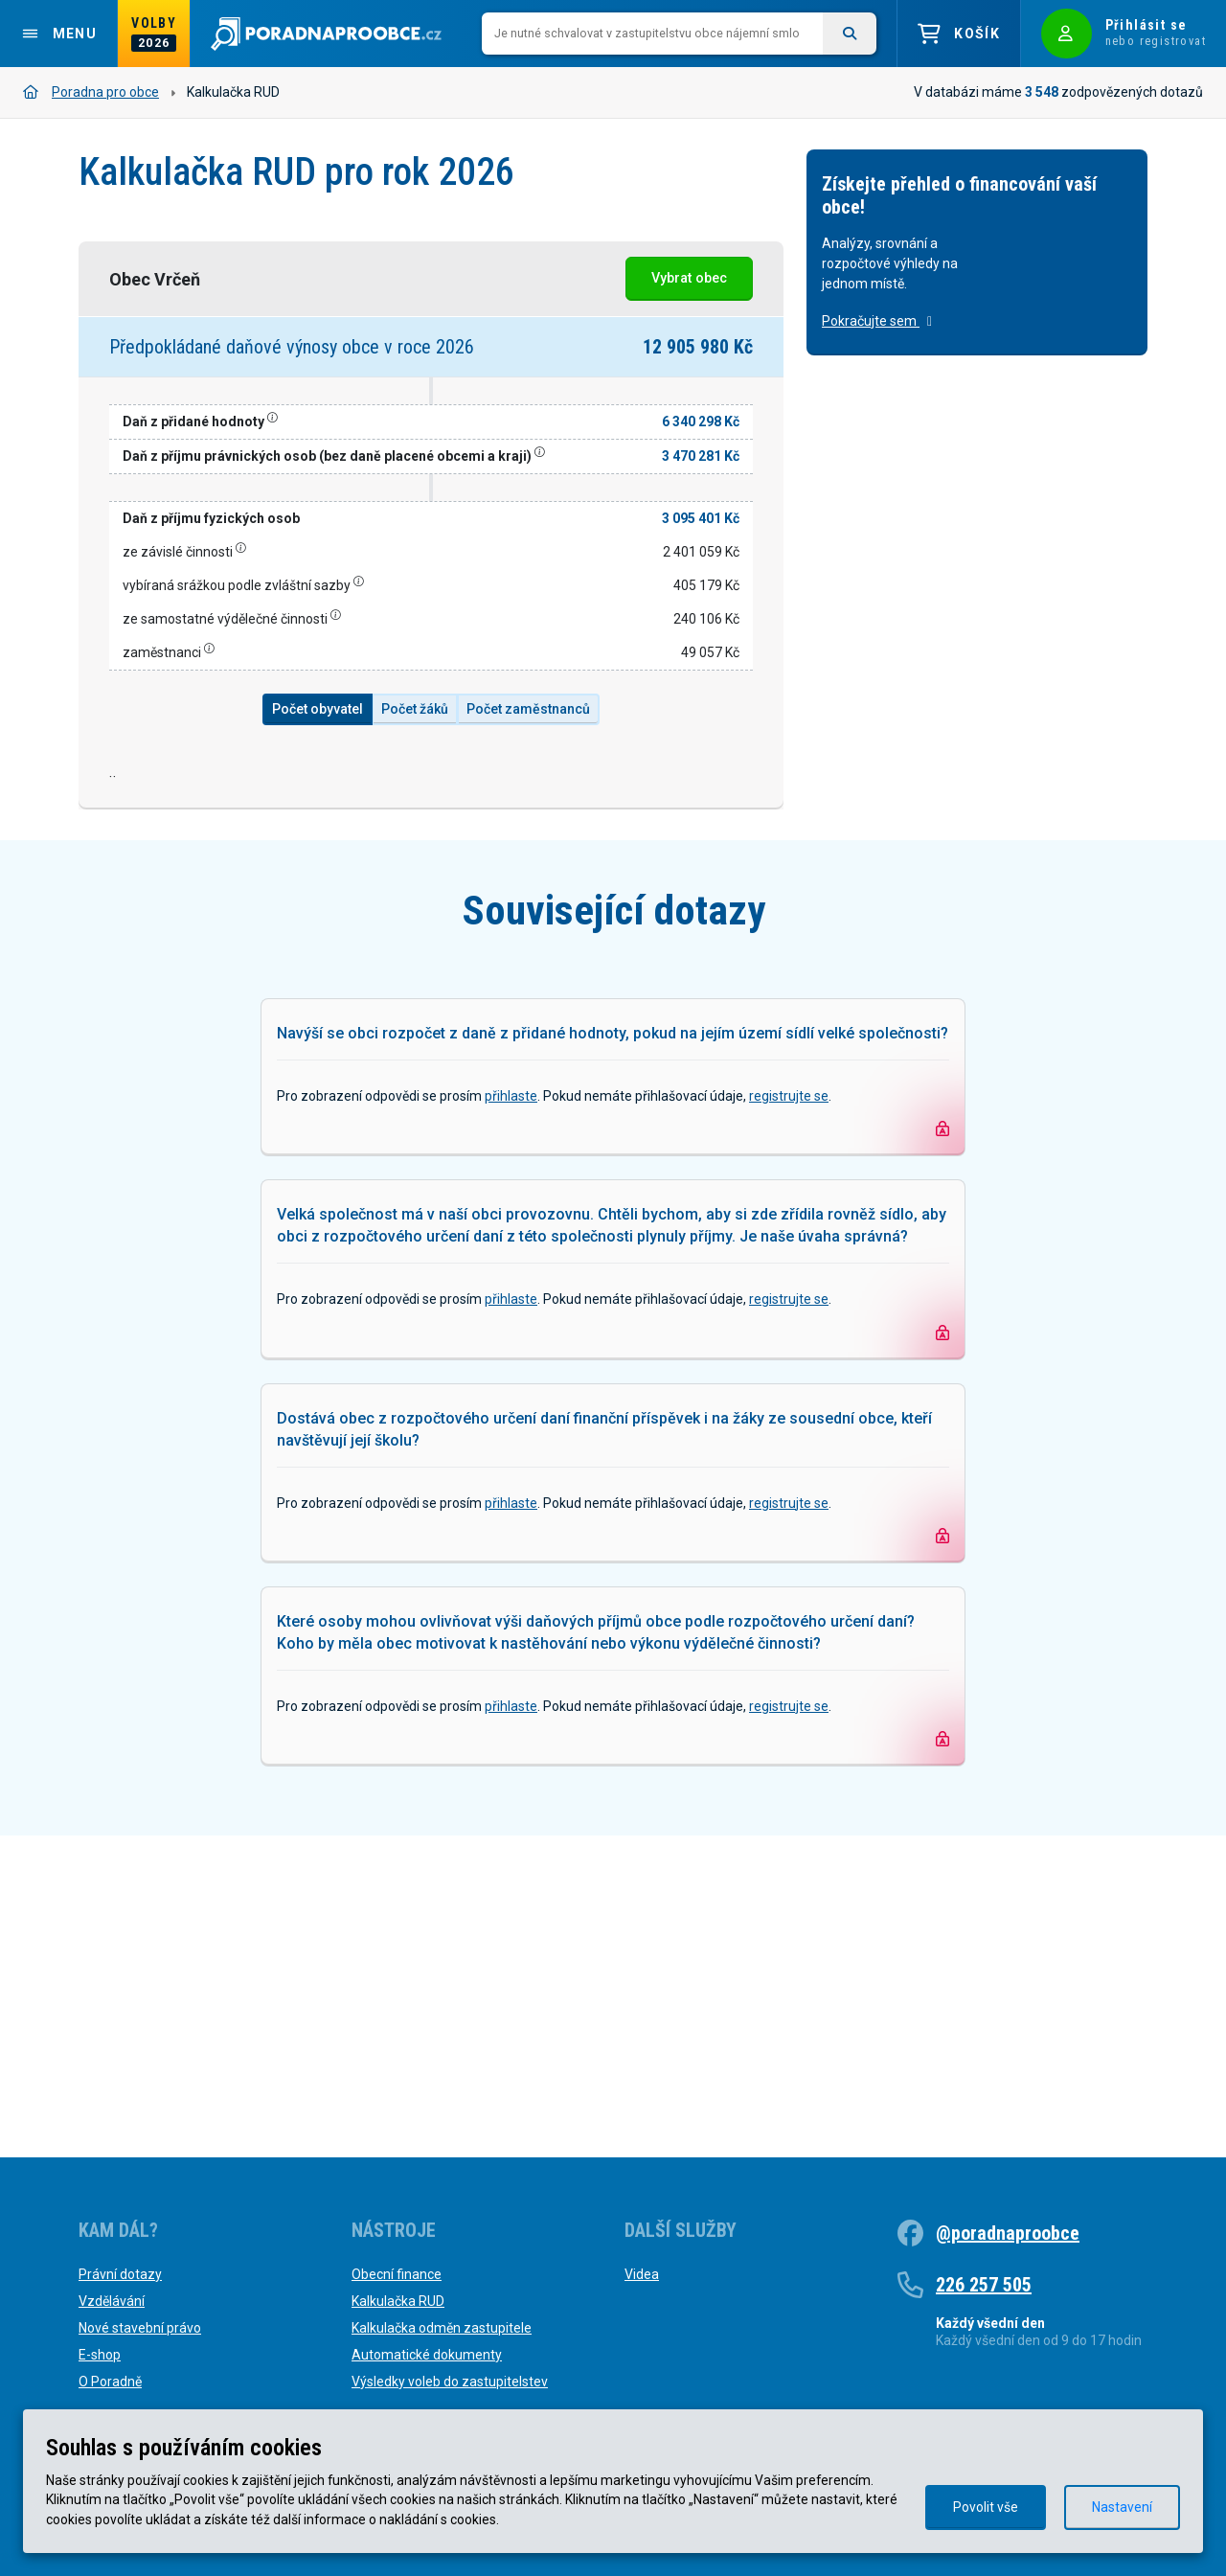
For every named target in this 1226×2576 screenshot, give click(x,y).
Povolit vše (985, 2507)
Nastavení (1122, 2507)
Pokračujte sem (877, 321)
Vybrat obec (689, 278)
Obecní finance (397, 2274)
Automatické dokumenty (427, 2354)
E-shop (100, 2354)
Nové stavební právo (140, 2328)
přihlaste (511, 1417)
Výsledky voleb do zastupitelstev (450, 2381)
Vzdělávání (112, 2301)
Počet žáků (414, 709)
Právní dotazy (120, 2274)
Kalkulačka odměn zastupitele (442, 2328)
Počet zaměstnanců (528, 709)
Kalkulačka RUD (398, 2301)
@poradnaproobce (1007, 2233)
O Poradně (110, 2381)
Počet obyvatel (317, 709)
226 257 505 (984, 2284)
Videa (641, 2274)
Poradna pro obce (91, 92)
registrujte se (789, 1417)
